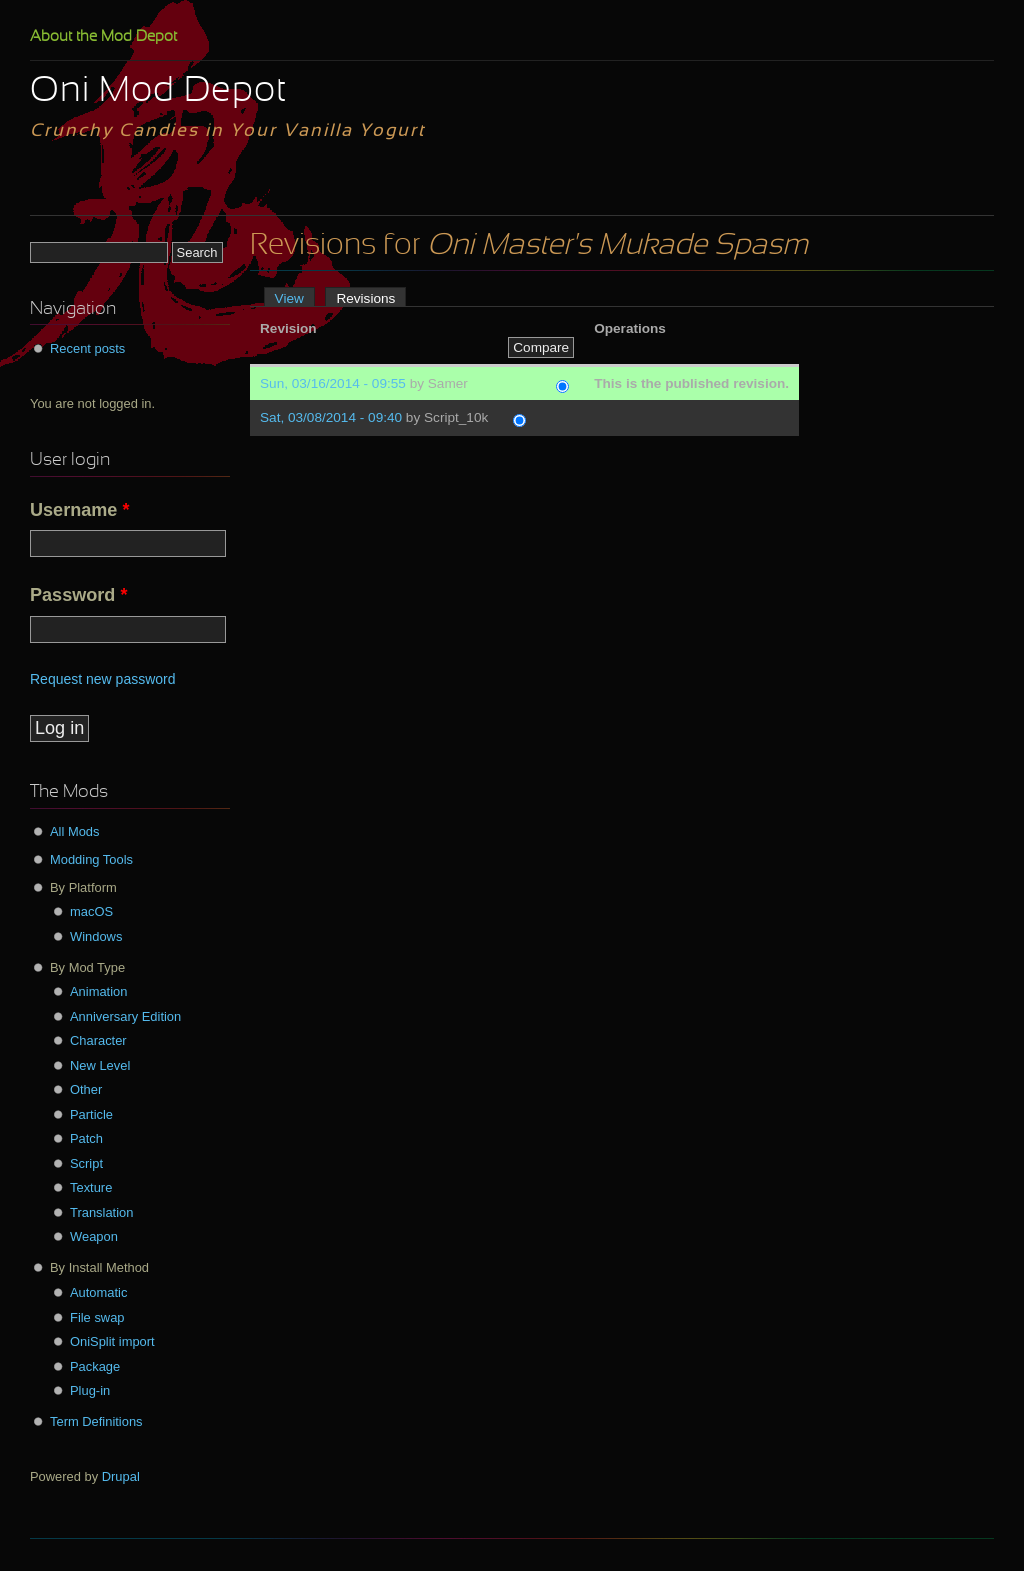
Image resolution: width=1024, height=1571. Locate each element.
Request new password (103, 679)
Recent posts (87, 348)
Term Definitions (96, 1421)
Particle (91, 1114)
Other (86, 1089)
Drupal (121, 1476)
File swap (97, 1317)
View (289, 298)
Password (78, 595)
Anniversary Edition (125, 1016)
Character (98, 1040)
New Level (100, 1065)
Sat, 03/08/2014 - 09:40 (331, 417)
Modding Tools (91, 859)
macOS (91, 911)
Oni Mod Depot (158, 92)
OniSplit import (112, 1341)
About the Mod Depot (103, 37)
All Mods (75, 831)
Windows (96, 936)
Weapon (94, 1236)
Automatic (98, 1292)
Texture (91, 1187)
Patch (86, 1138)
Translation (101, 1212)
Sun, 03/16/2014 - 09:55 (333, 383)
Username (80, 510)
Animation (98, 991)
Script (86, 1163)
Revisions (371, 298)
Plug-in (90, 1390)
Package (95, 1366)
